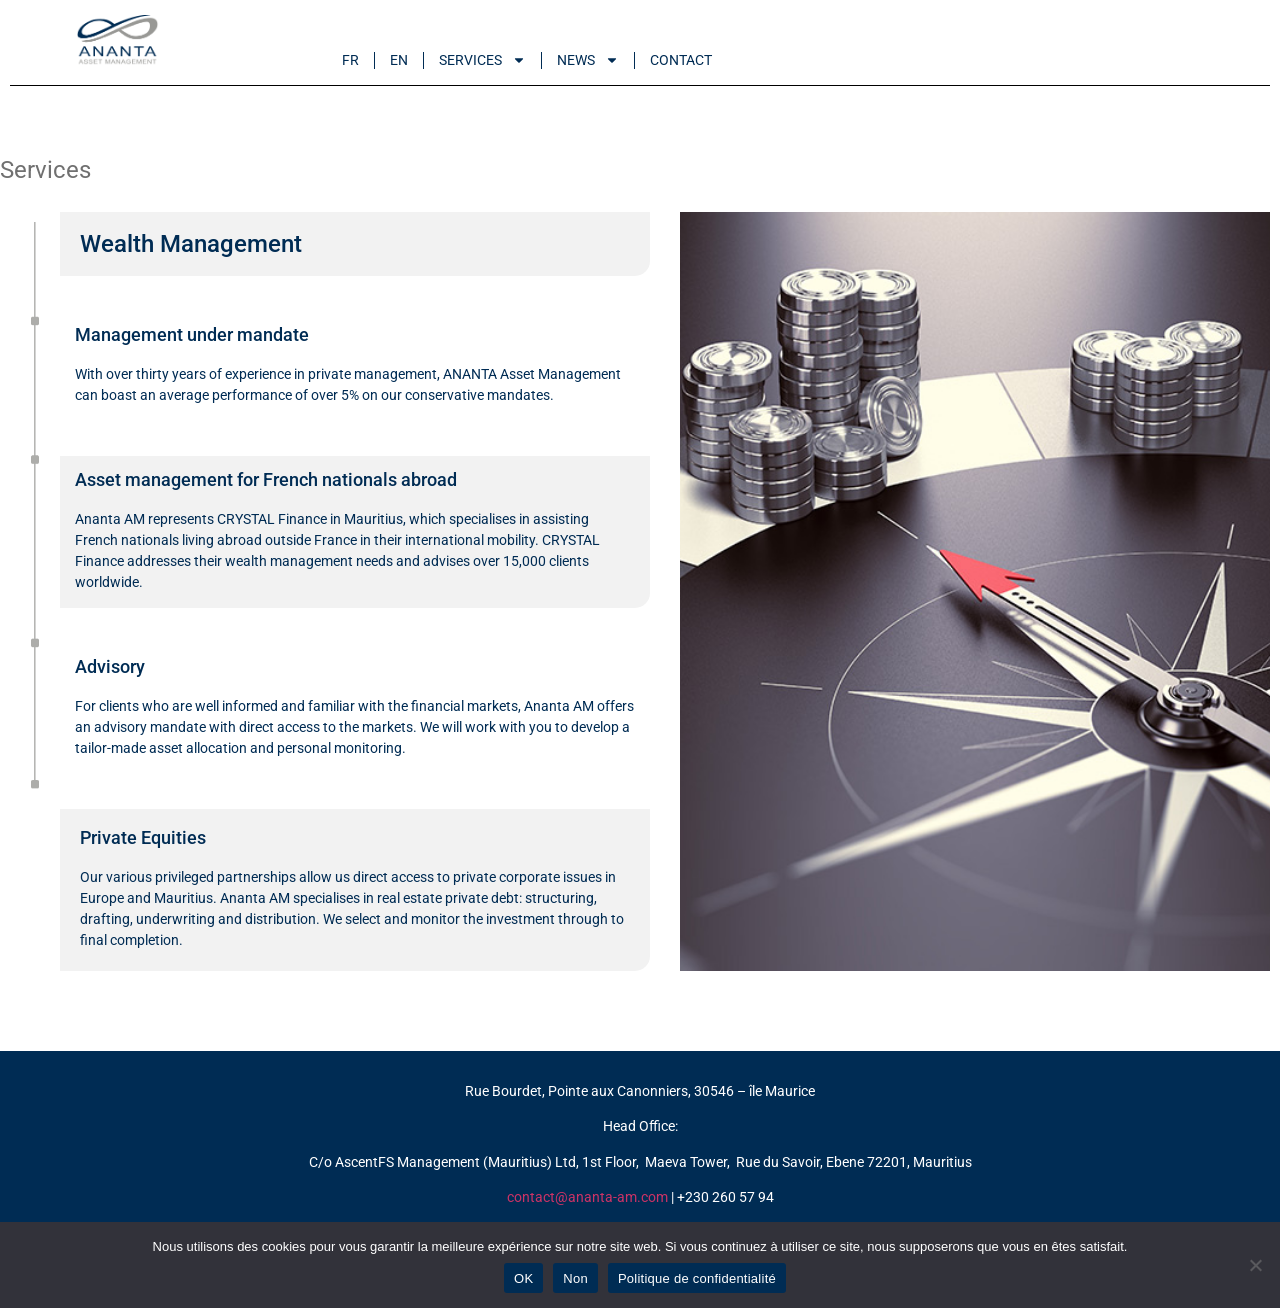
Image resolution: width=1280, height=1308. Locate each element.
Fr (350, 60)
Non (575, 1278)
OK (523, 1278)
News (588, 60)
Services (482, 60)
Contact (681, 60)
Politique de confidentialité (697, 1278)
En (399, 60)
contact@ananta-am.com (587, 1197)
